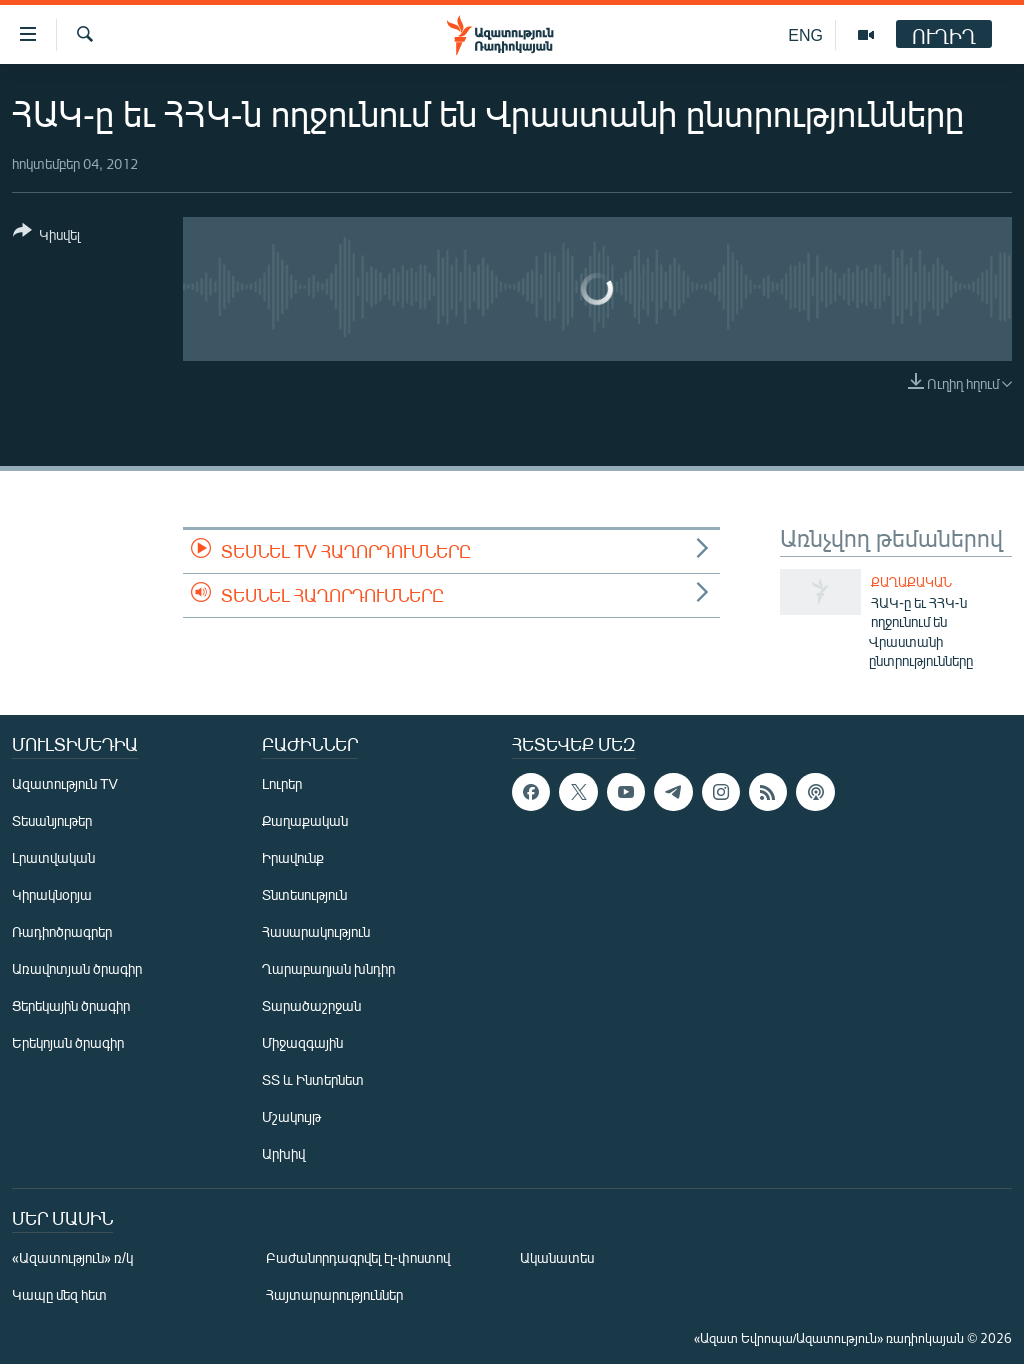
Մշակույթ (291, 1116)
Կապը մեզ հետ (59, 1294)
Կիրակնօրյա (52, 894)
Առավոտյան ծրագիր (77, 968)
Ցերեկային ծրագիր (71, 1005)
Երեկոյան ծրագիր (68, 1042)
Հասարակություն (316, 931)
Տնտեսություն (304, 894)
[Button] (46, 236)
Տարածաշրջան (311, 1005)
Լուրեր (282, 783)
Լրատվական (53, 857)
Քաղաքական (911, 582)
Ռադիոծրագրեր (62, 931)
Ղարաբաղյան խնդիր (328, 968)
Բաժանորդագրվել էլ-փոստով (358, 1257)
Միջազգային (302, 1042)
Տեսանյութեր (52, 820)
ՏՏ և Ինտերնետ (313, 1079)
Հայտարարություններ (334, 1294)
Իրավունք (293, 857)
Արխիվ (283, 1153)
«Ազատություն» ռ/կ (72, 1257)
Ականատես (557, 1257)
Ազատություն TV (65, 783)
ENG (805, 34)
